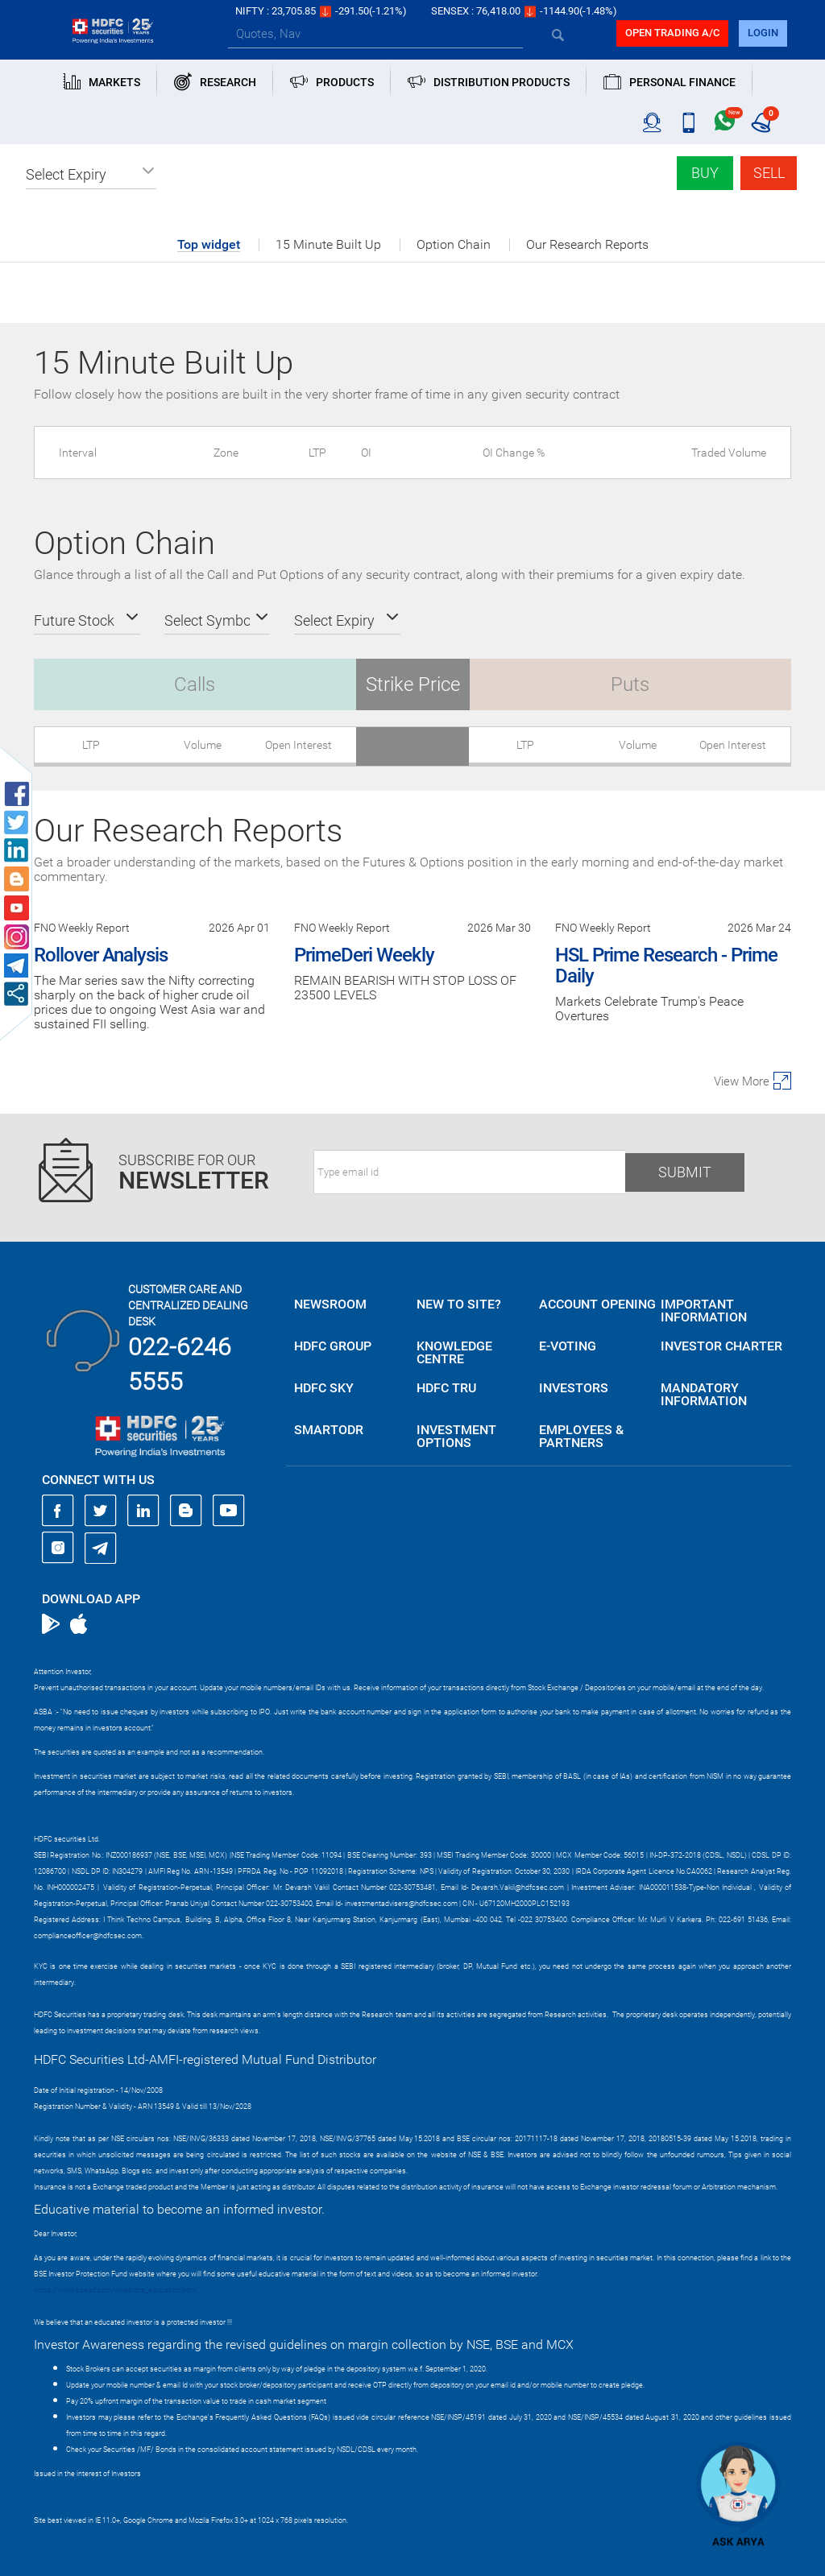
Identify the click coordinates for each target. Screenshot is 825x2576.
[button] (91, 174)
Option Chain (454, 244)
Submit (684, 1172)
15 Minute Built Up (328, 244)
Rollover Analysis (101, 955)
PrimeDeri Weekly (364, 955)
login (763, 33)
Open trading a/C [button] (672, 33)
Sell (769, 172)
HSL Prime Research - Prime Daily (666, 965)
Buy (705, 172)
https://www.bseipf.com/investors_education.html (115, 2290)
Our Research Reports (587, 244)
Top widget (208, 245)
